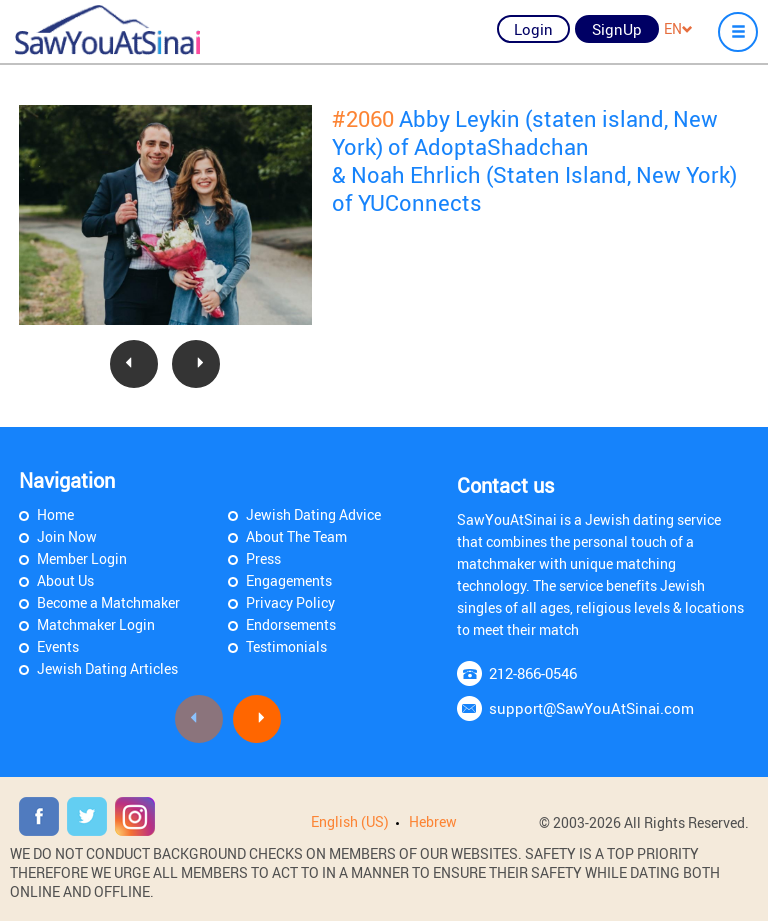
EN (678, 28)
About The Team (296, 536)
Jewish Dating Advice (313, 514)
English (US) (350, 821)
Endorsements (291, 624)
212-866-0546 (533, 673)
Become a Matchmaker (108, 602)
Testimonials (286, 646)
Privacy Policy (290, 602)
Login (533, 29)
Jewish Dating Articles (107, 668)
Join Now (67, 536)
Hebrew (433, 821)
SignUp (617, 29)
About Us (65, 580)
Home (55, 514)
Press (263, 558)
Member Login (82, 558)
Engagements (289, 580)
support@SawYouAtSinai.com (591, 708)
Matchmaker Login (96, 624)
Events (58, 646)
